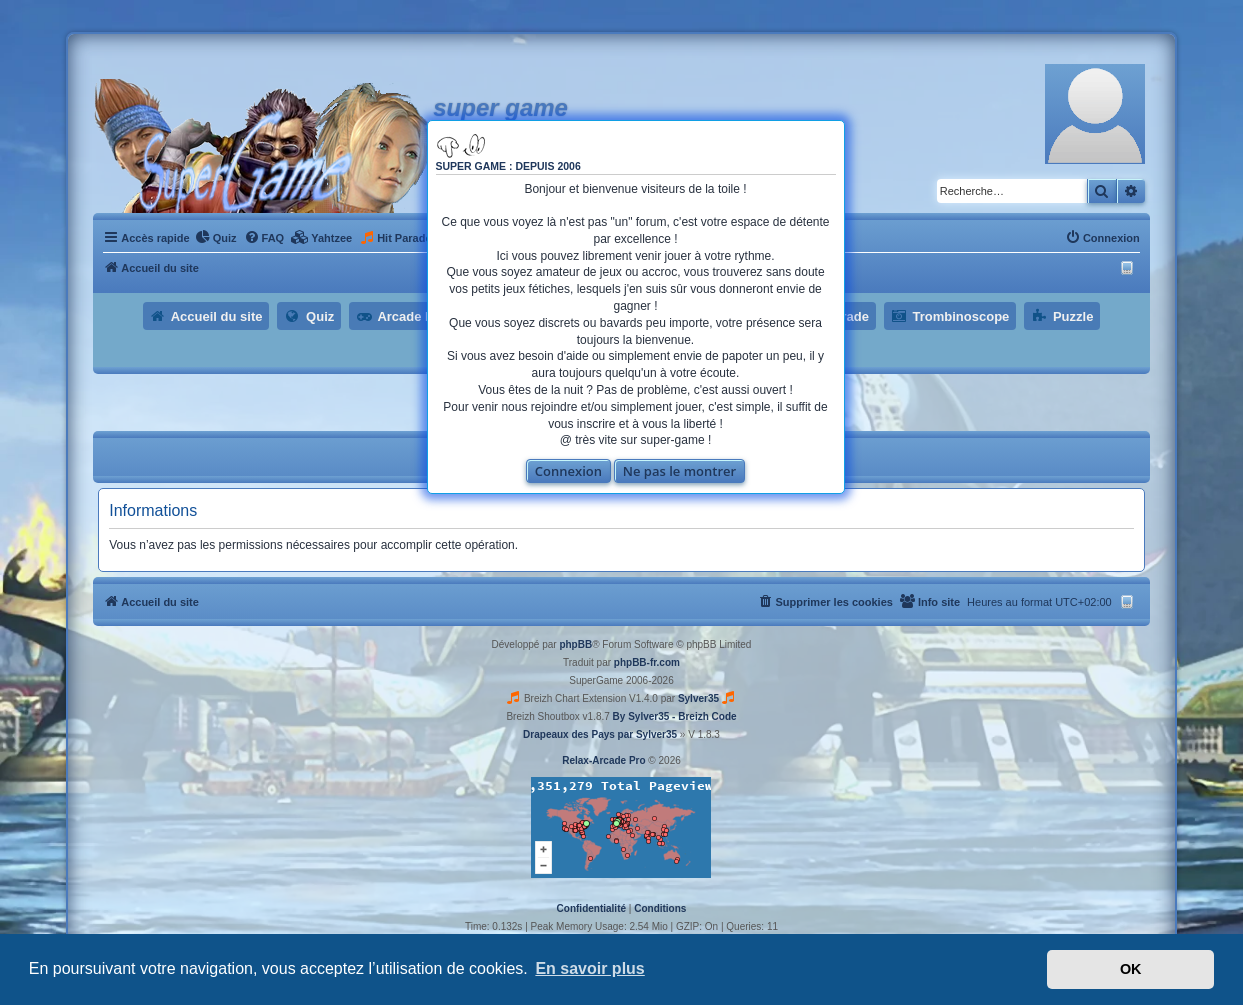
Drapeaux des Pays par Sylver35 (600, 734)
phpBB (575, 644)
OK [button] (1131, 969)
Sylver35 (698, 698)
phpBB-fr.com (647, 662)
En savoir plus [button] (589, 968)
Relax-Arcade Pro (603, 760)
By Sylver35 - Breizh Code (675, 716)
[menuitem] (216, 238)
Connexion (568, 471)
